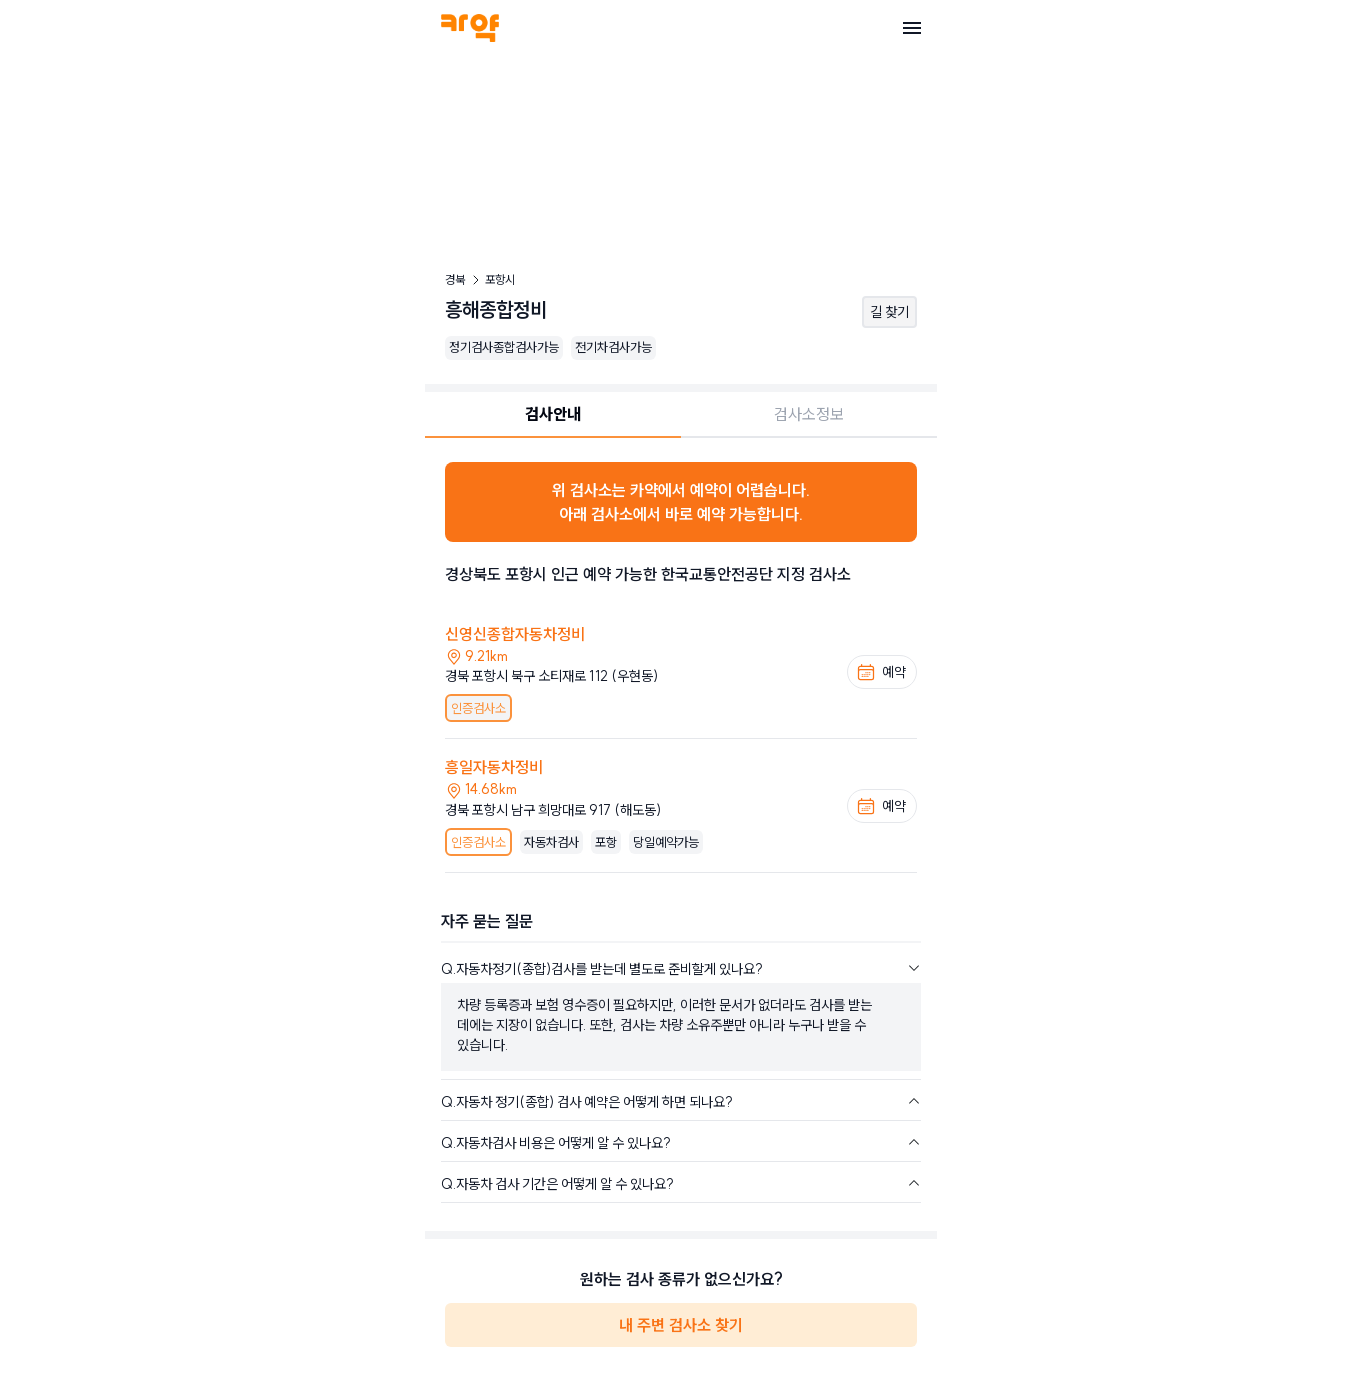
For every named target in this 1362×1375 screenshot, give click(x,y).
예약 (881, 672)
